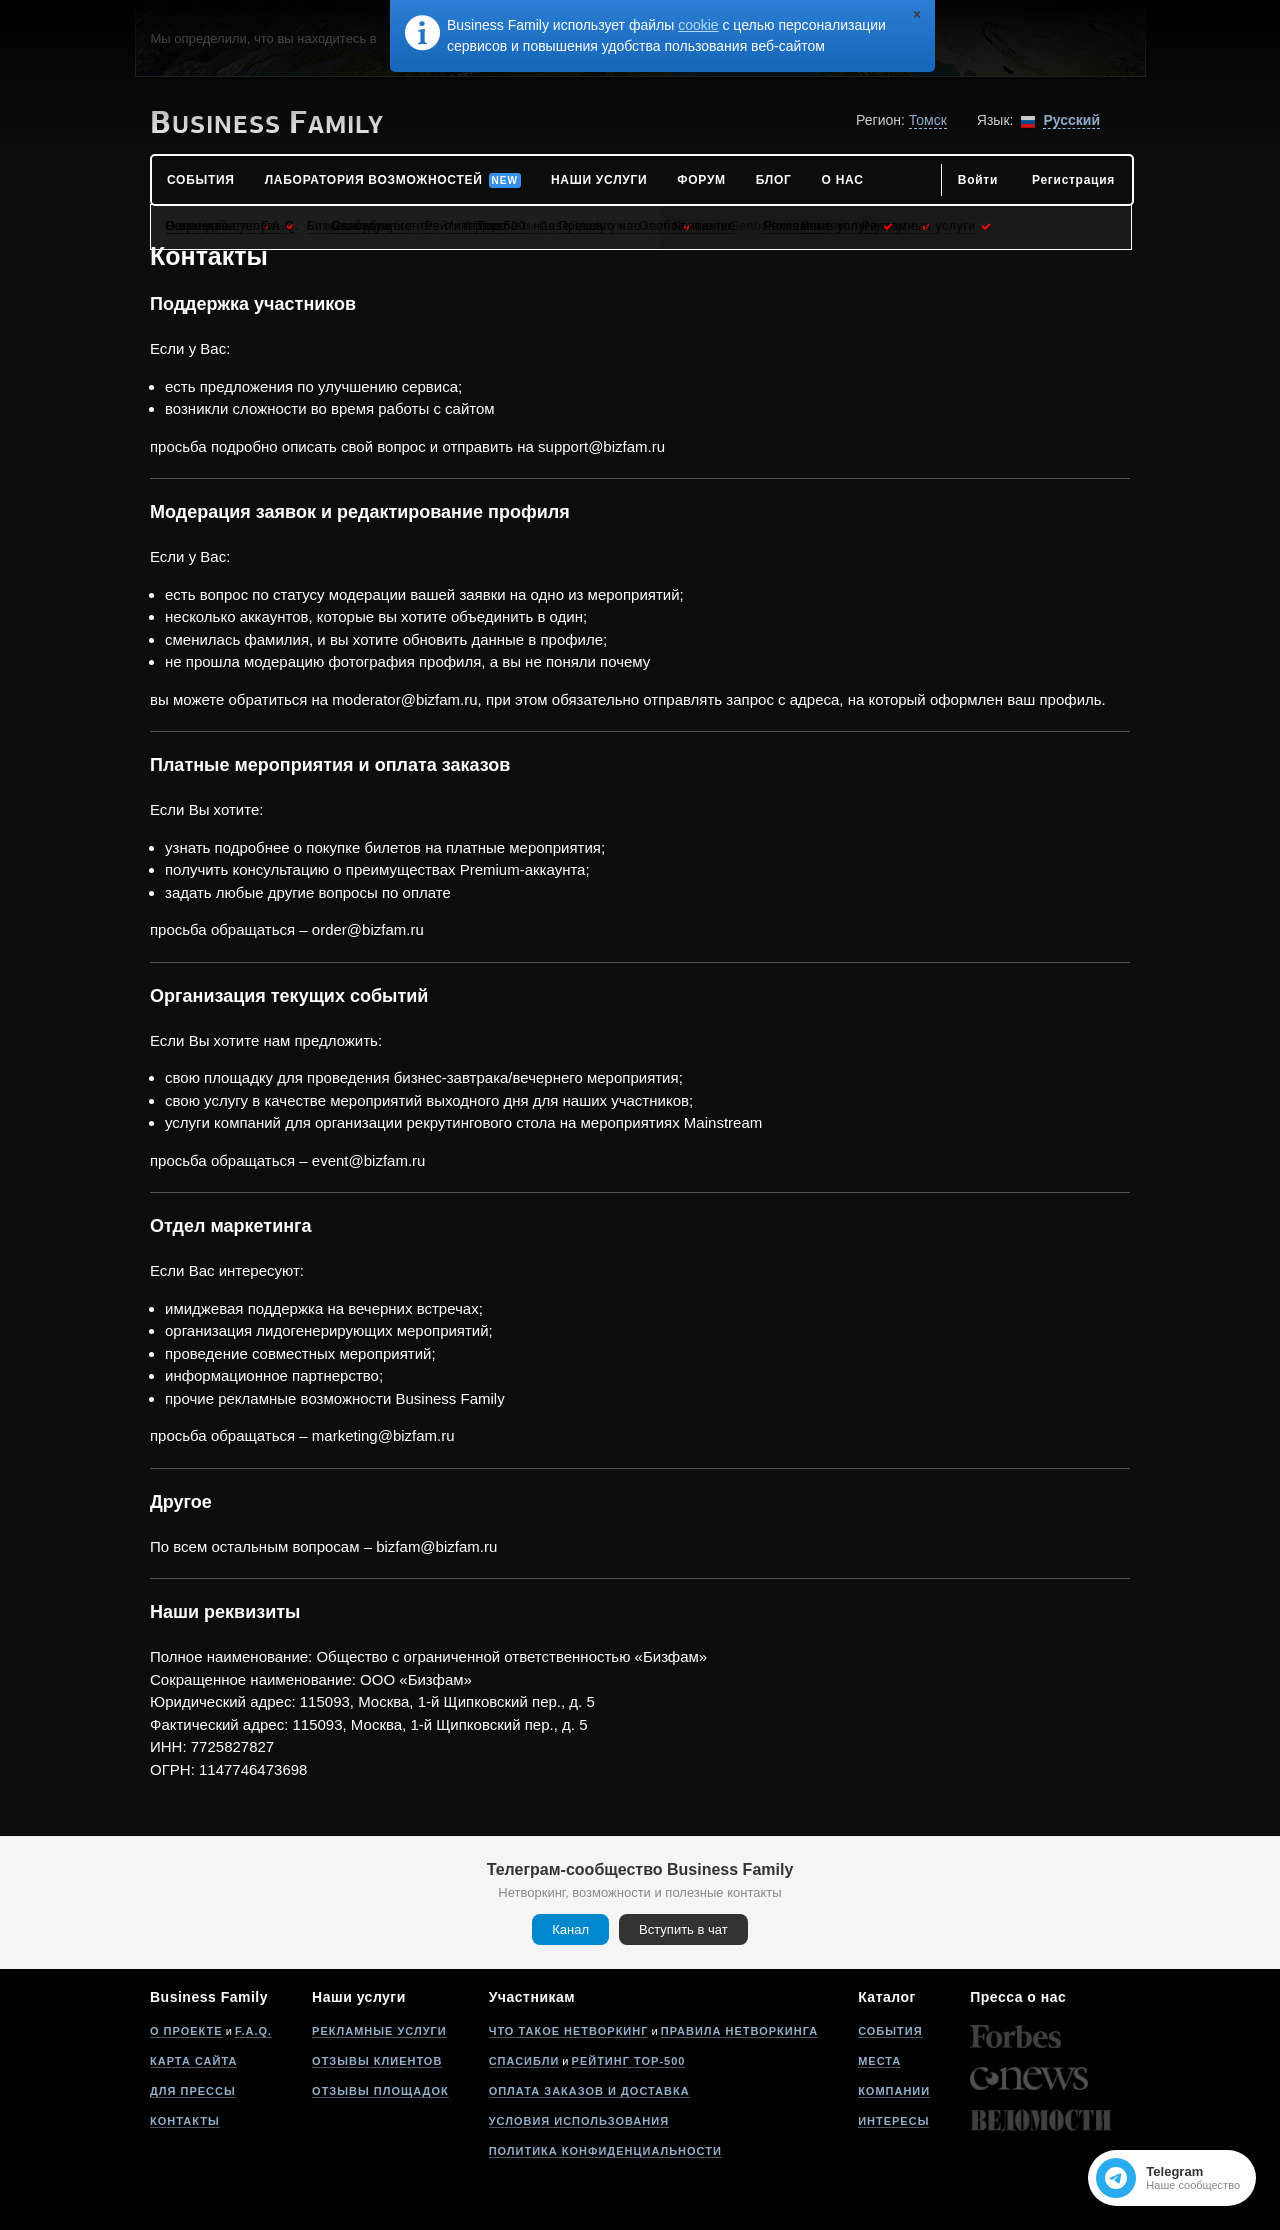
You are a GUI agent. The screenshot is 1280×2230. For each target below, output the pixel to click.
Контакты (185, 2121)
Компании (894, 2091)
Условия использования (579, 2121)
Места (879, 2061)
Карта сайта (193, 2061)
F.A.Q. (253, 2031)
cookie (698, 25)
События (890, 2031)
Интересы (893, 2121)
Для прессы (193, 2091)
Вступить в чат (683, 1929)
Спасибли (524, 2061)
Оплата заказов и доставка (589, 2091)
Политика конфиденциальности (605, 2151)
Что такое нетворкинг (569, 2031)
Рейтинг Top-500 (629, 2061)
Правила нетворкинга (739, 2031)
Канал (570, 1929)
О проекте (186, 2031)
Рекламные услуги (379, 2031)
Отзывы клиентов (377, 2061)
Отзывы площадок (380, 2091)
